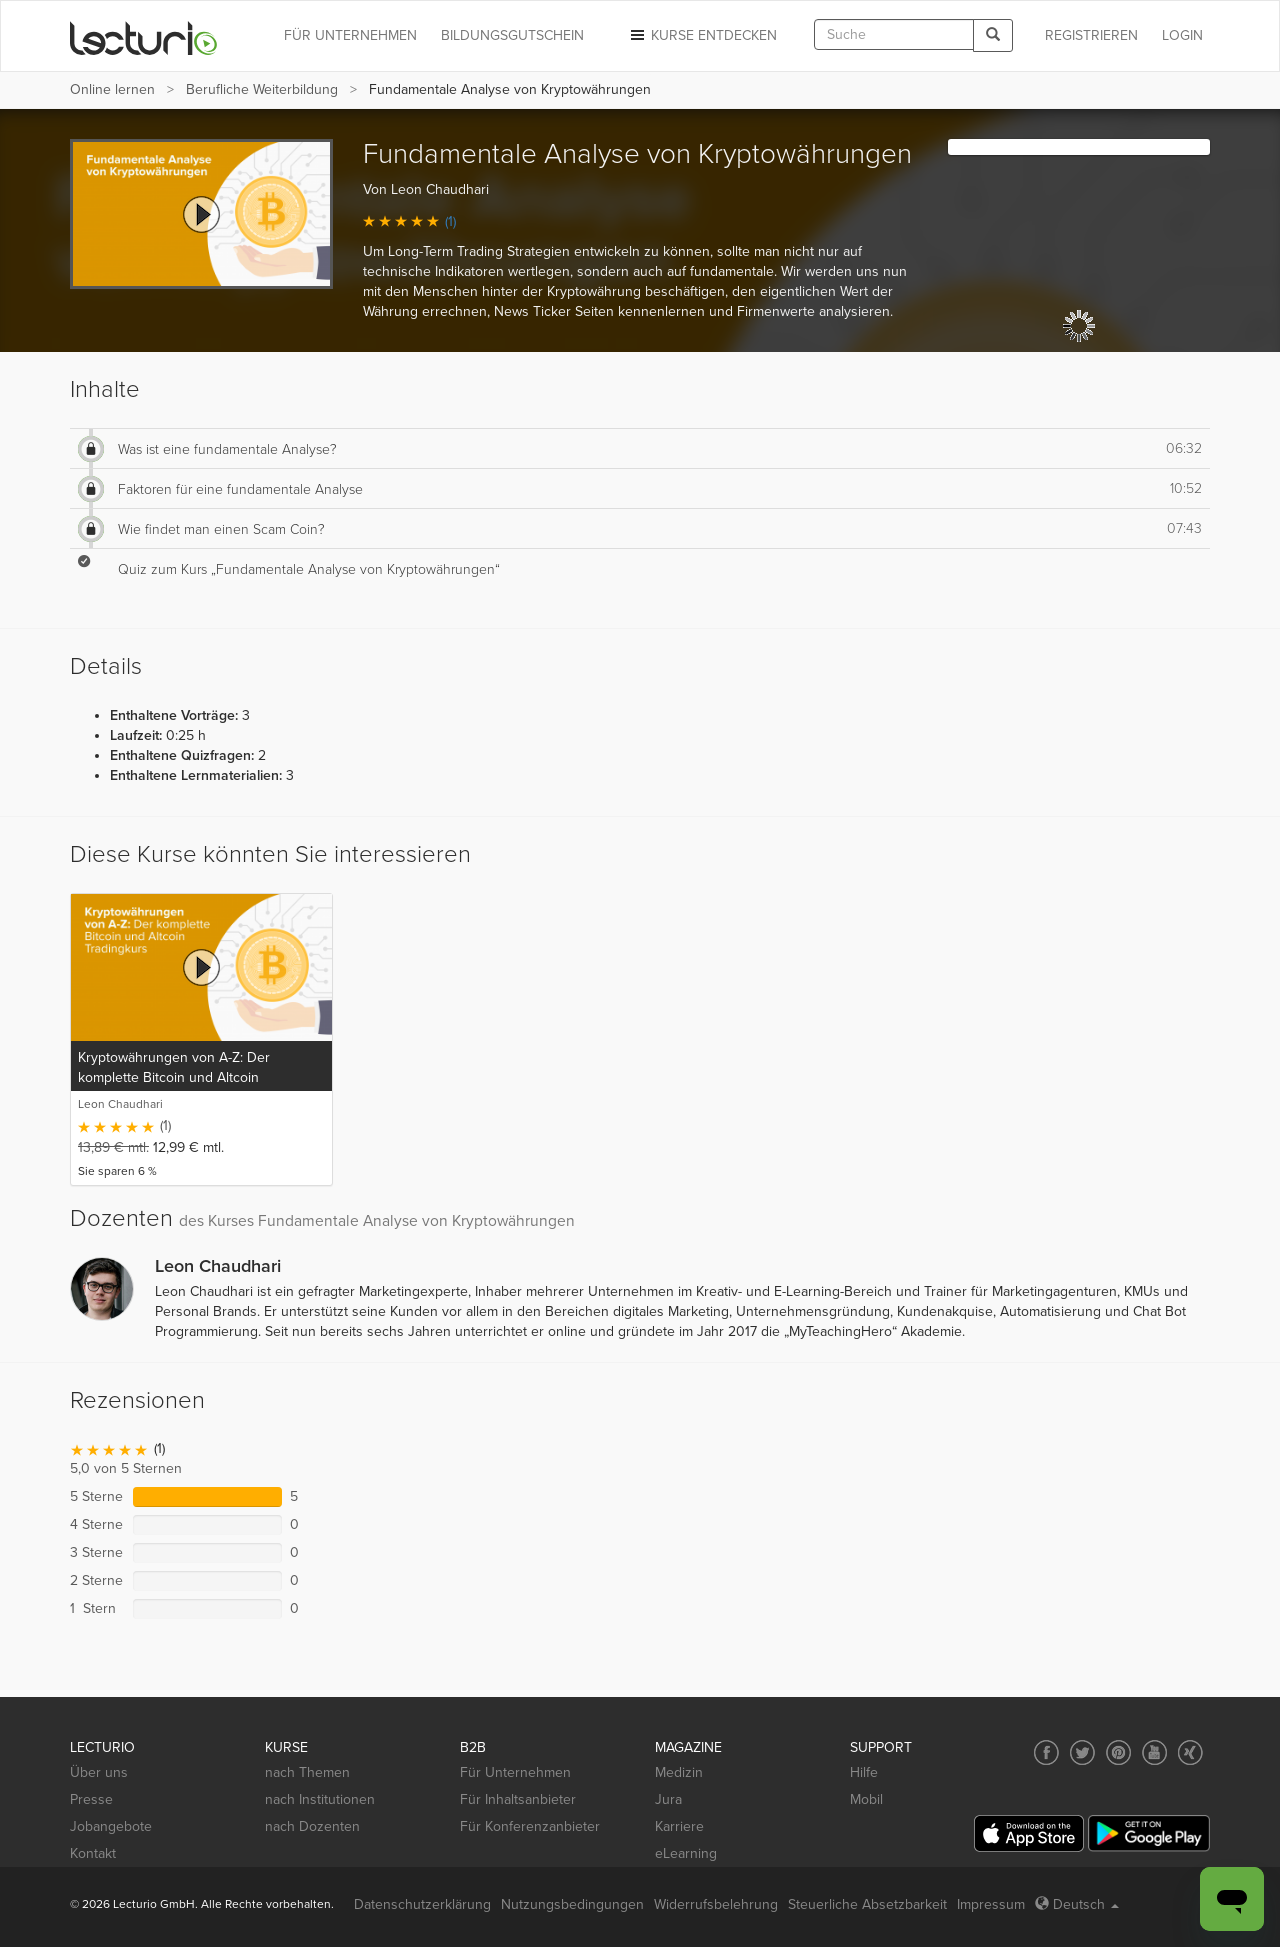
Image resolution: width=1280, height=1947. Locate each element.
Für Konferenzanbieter (530, 1826)
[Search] (993, 35)
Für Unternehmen (515, 1772)
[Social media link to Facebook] (1046, 1752)
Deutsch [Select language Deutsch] (1077, 1904)
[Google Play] (1149, 1833)
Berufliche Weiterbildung (262, 89)
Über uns (99, 1772)
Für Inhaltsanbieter (518, 1799)
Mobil (866, 1799)
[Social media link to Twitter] (1082, 1752)
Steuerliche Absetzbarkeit (867, 1904)
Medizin (679, 1772)
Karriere (679, 1826)
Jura (668, 1799)
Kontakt (93, 1853)
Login (1182, 35)
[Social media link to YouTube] (1154, 1752)
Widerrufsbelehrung (716, 1904)
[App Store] (1029, 1833)
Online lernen (112, 89)
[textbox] (894, 34)
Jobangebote (111, 1826)
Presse (91, 1799)
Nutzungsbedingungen (572, 1904)
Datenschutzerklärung (422, 1904)
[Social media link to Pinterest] (1118, 1752)
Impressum (991, 1904)
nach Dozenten (312, 1826)
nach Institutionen (320, 1799)
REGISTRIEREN (1091, 35)
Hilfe (864, 1772)
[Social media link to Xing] (1190, 1752)
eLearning (686, 1853)
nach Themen (307, 1772)
